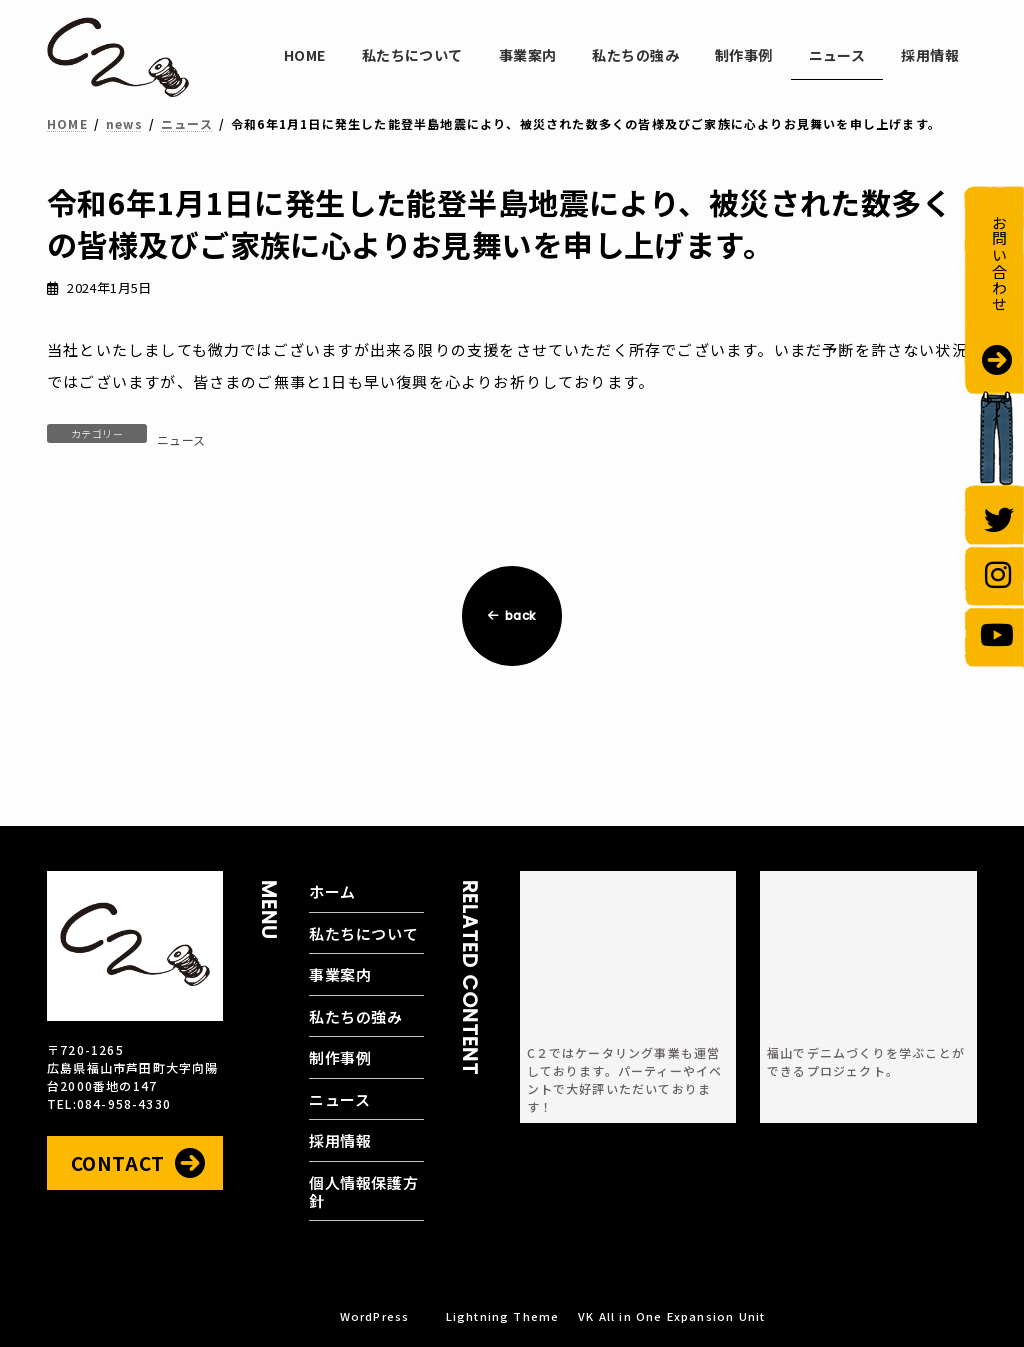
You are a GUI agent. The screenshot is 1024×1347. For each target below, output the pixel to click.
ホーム (332, 891)
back (512, 615)
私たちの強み (356, 1016)
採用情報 (340, 1140)
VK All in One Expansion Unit (671, 1316)
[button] (135, 1163)
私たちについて (363, 933)
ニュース (181, 439)
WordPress (375, 1316)
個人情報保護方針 (363, 1191)
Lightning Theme (503, 1316)
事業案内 (340, 974)
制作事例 (340, 1057)
